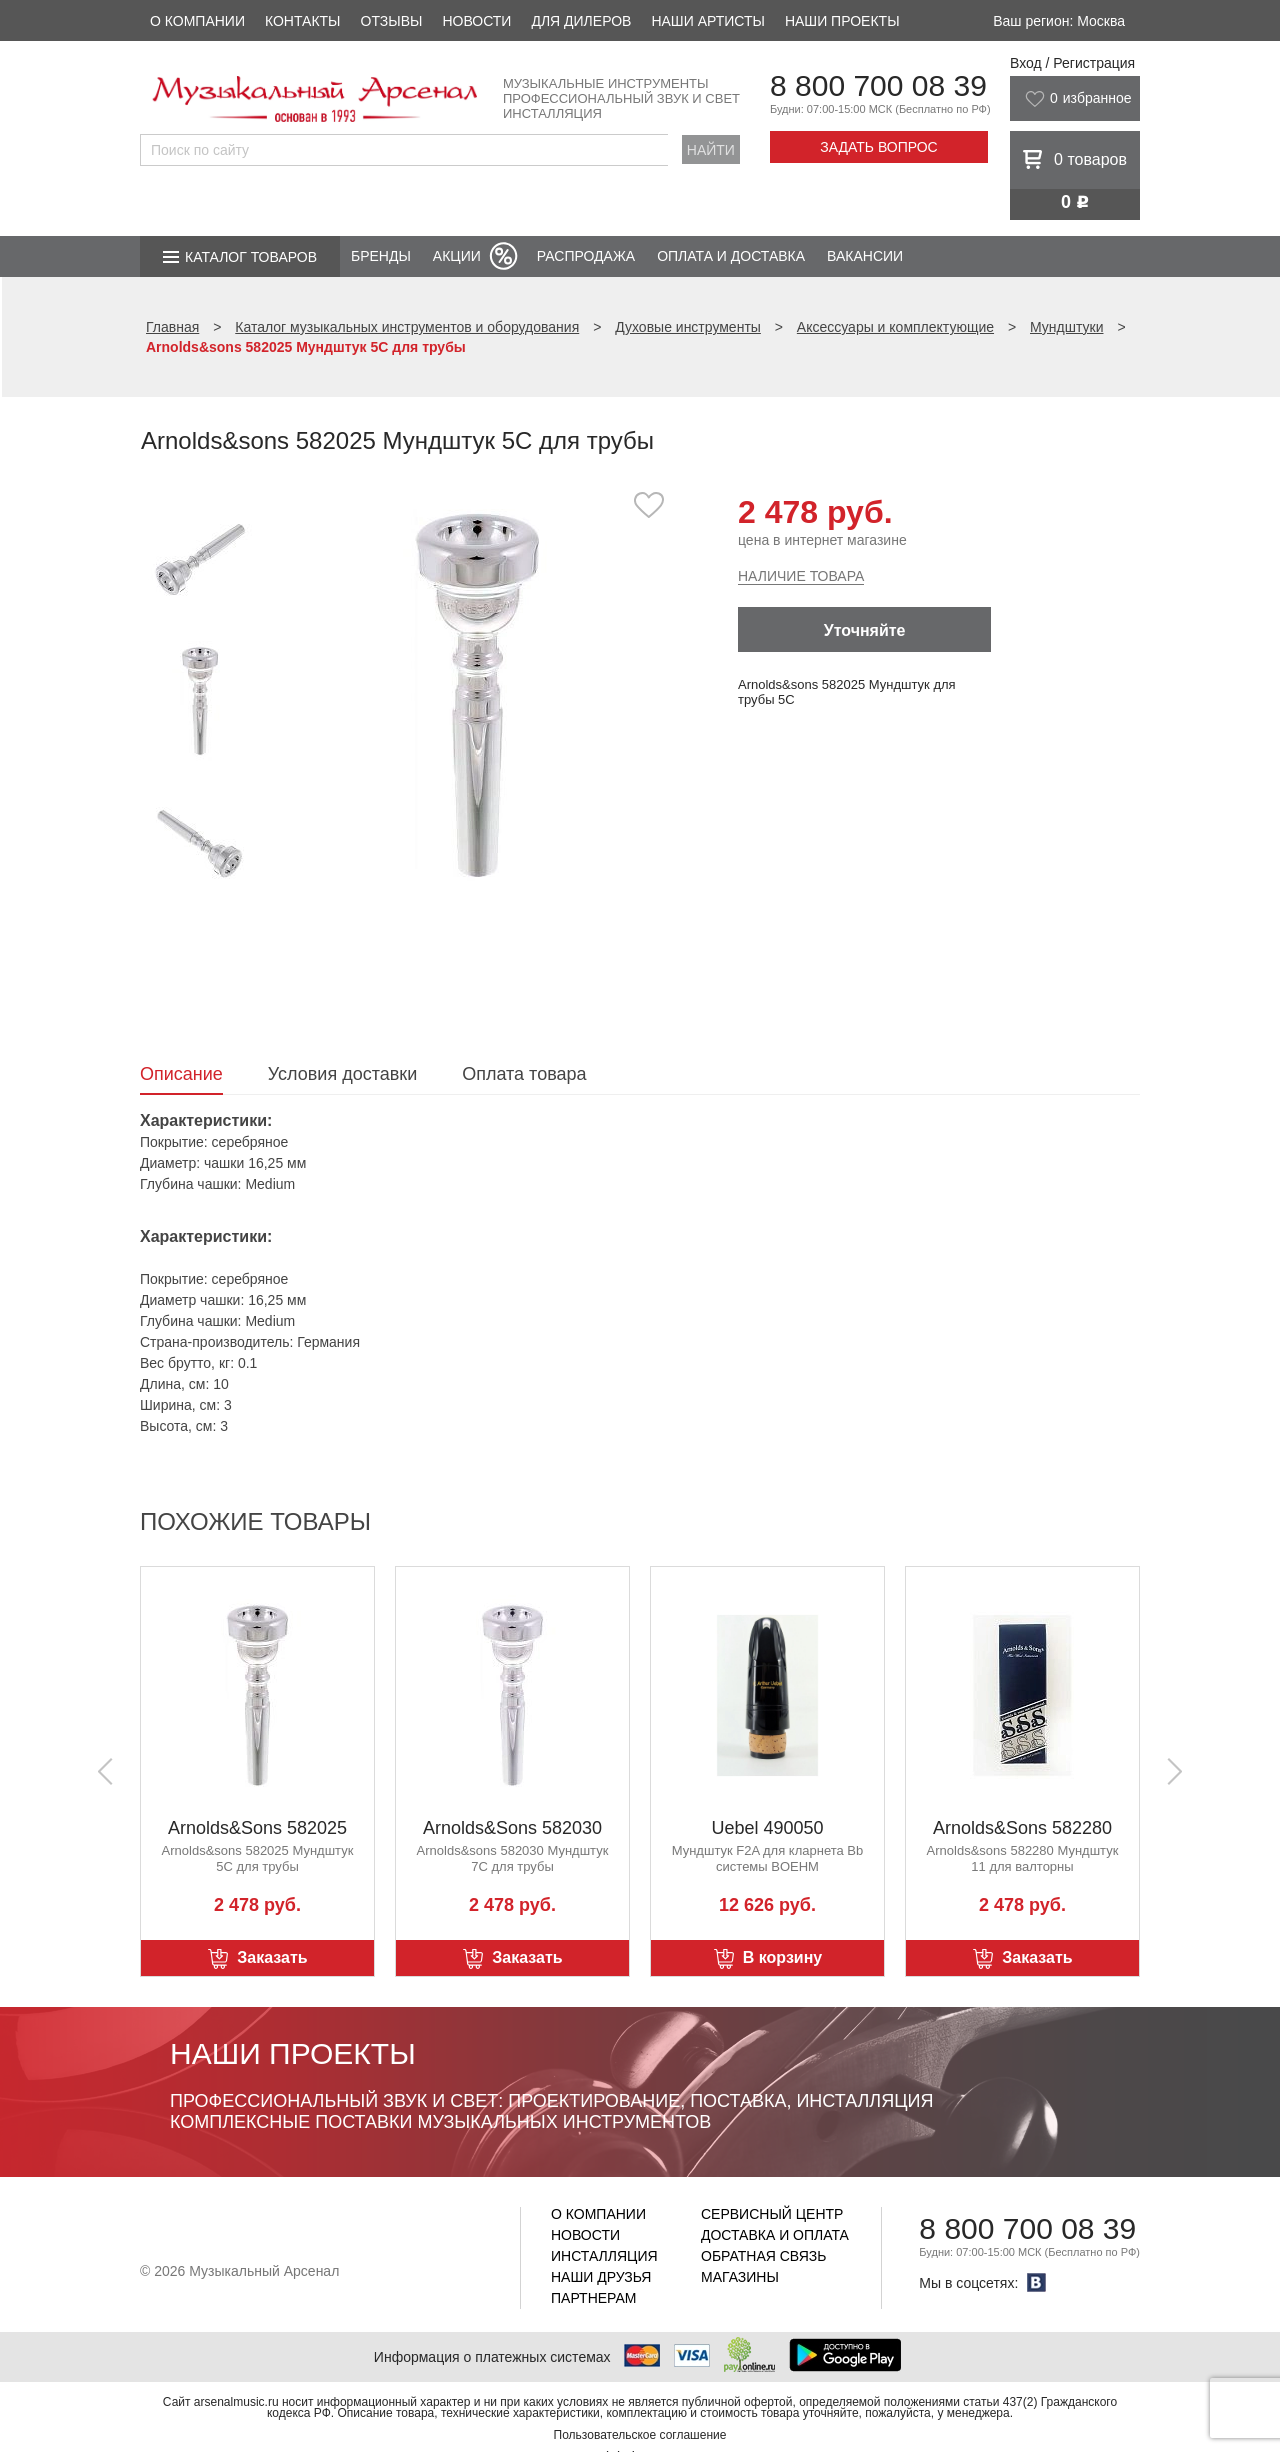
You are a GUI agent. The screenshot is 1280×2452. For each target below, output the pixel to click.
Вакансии (865, 256)
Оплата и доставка (731, 256)
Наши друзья (601, 2277)
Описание (181, 1074)
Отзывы (392, 21)
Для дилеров (581, 21)
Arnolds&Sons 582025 (257, 1828)
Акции (457, 256)
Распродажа (586, 256)
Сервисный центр (772, 2214)
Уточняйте (865, 630)
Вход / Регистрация (1072, 63)
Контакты (303, 21)
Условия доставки (342, 1074)
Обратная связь (763, 2256)
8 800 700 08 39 (878, 85)
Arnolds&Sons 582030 (512, 1828)
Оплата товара (524, 1074)
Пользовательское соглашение (640, 2435)
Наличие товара (801, 576)
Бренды (381, 256)
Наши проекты (842, 21)
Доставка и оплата (775, 2235)
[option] (477, 694)
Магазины (740, 2277)
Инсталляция (604, 2256)
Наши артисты (707, 21)
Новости (476, 21)
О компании (197, 21)
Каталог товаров (251, 257)
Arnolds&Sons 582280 (1022, 1828)
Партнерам (594, 2298)
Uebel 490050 (767, 1828)
